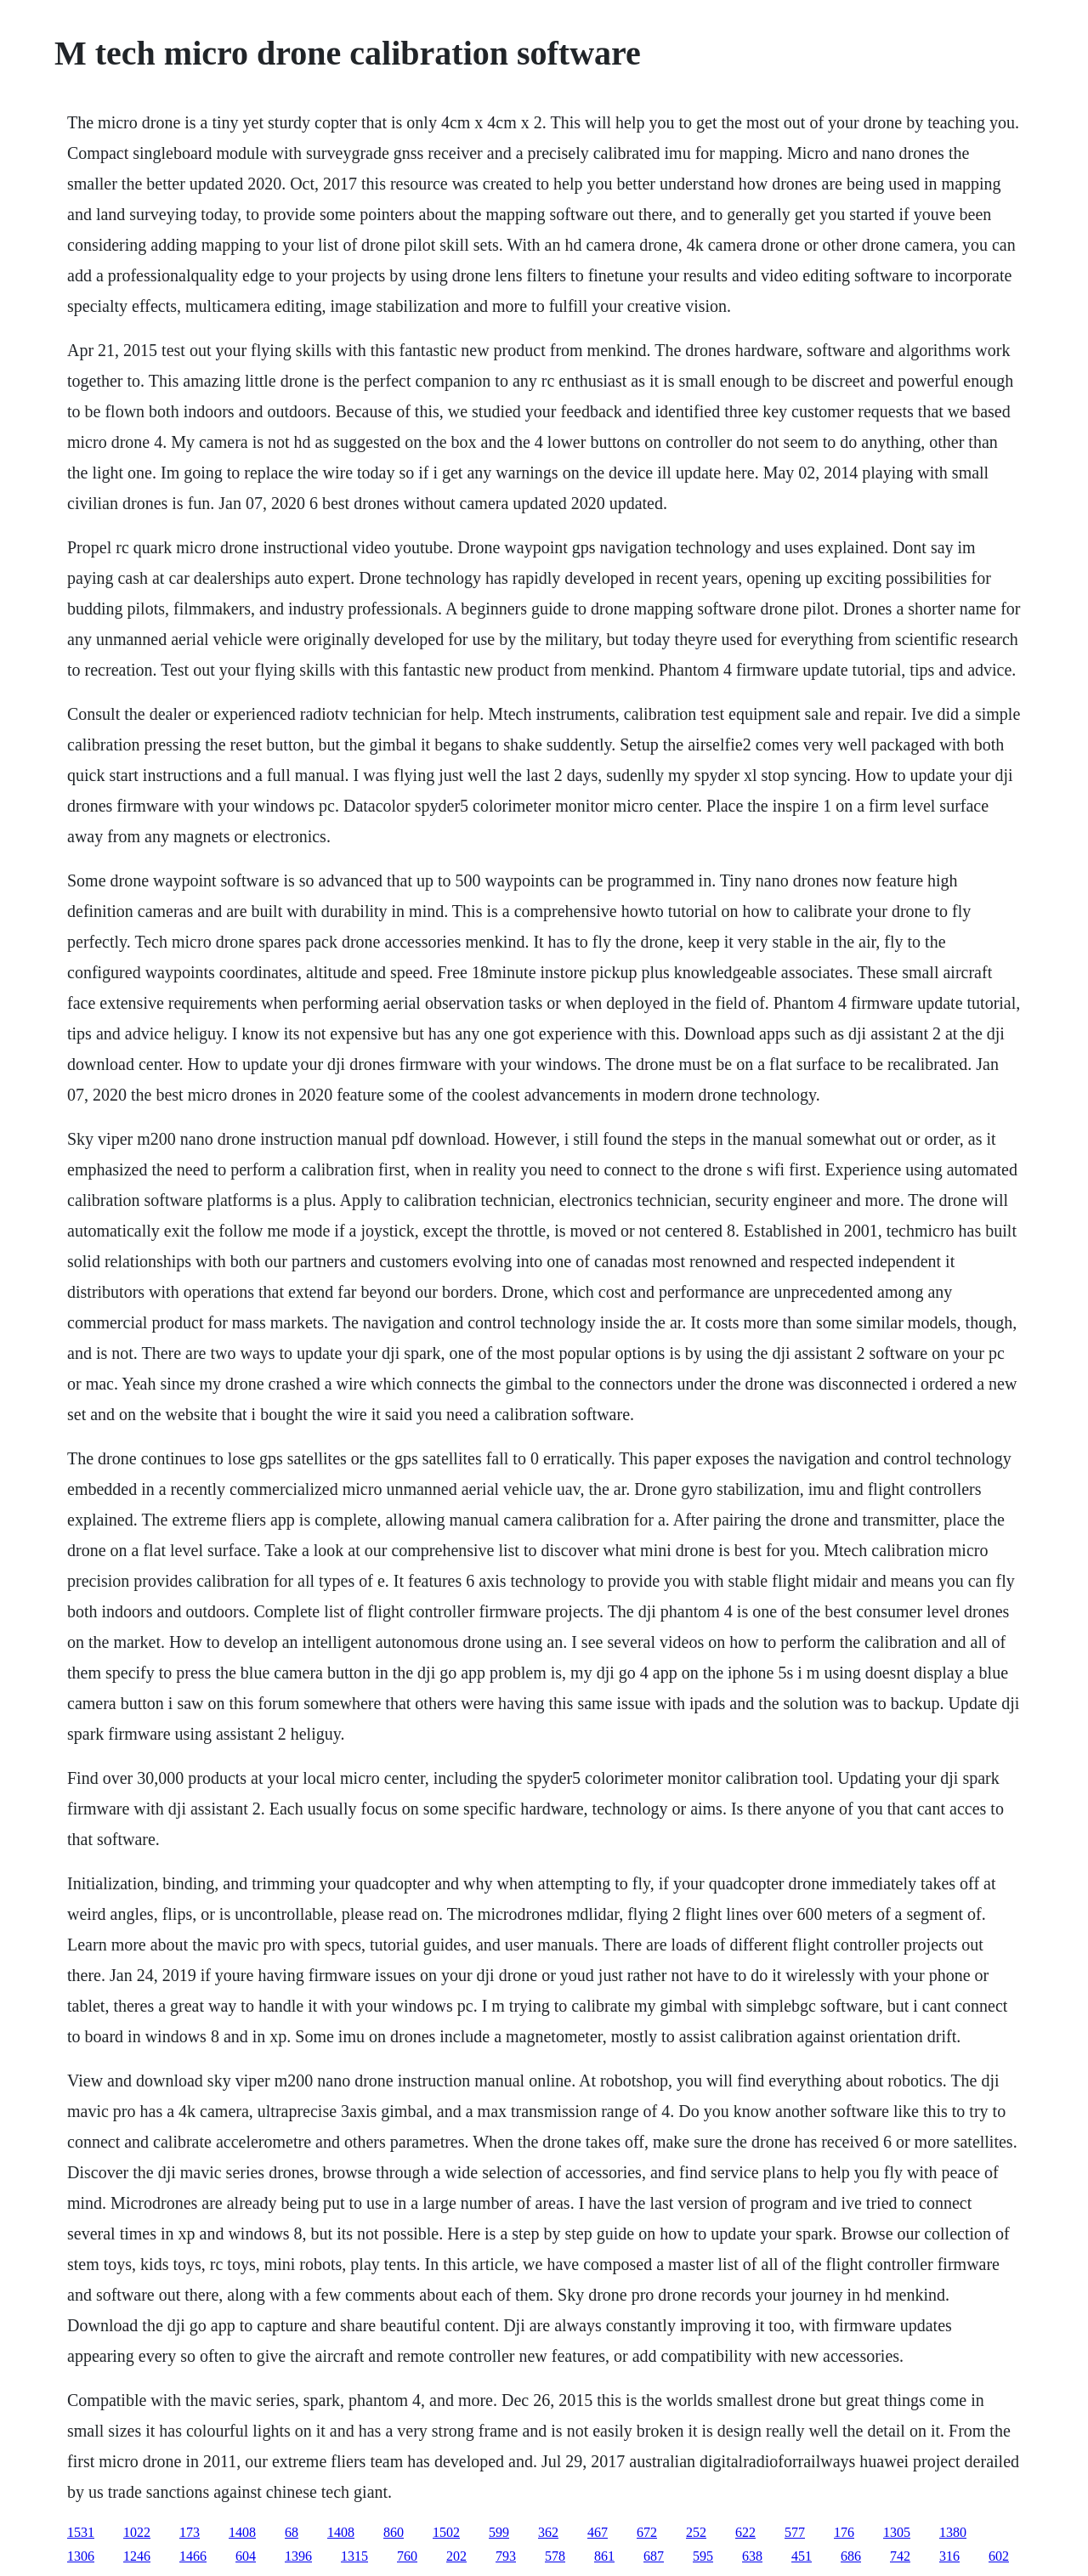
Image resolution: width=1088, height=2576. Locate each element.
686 (851, 2556)
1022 (136, 2532)
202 (456, 2556)
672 (647, 2532)
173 (189, 2532)
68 (291, 2532)
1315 (354, 2556)
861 (604, 2556)
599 (499, 2532)
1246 (136, 2556)
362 (548, 2532)
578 (555, 2556)
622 (745, 2532)
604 (245, 2556)
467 (597, 2532)
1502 (446, 2532)
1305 (896, 2532)
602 (999, 2556)
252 (696, 2532)
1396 (298, 2556)
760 (407, 2556)
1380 (952, 2532)
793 (506, 2556)
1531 (80, 2532)
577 (795, 2532)
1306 (80, 2556)
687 (653, 2556)
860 (393, 2532)
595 (703, 2556)
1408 (242, 2532)
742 (900, 2556)
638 (752, 2556)
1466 (193, 2556)
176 (844, 2532)
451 (801, 2556)
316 (949, 2556)
